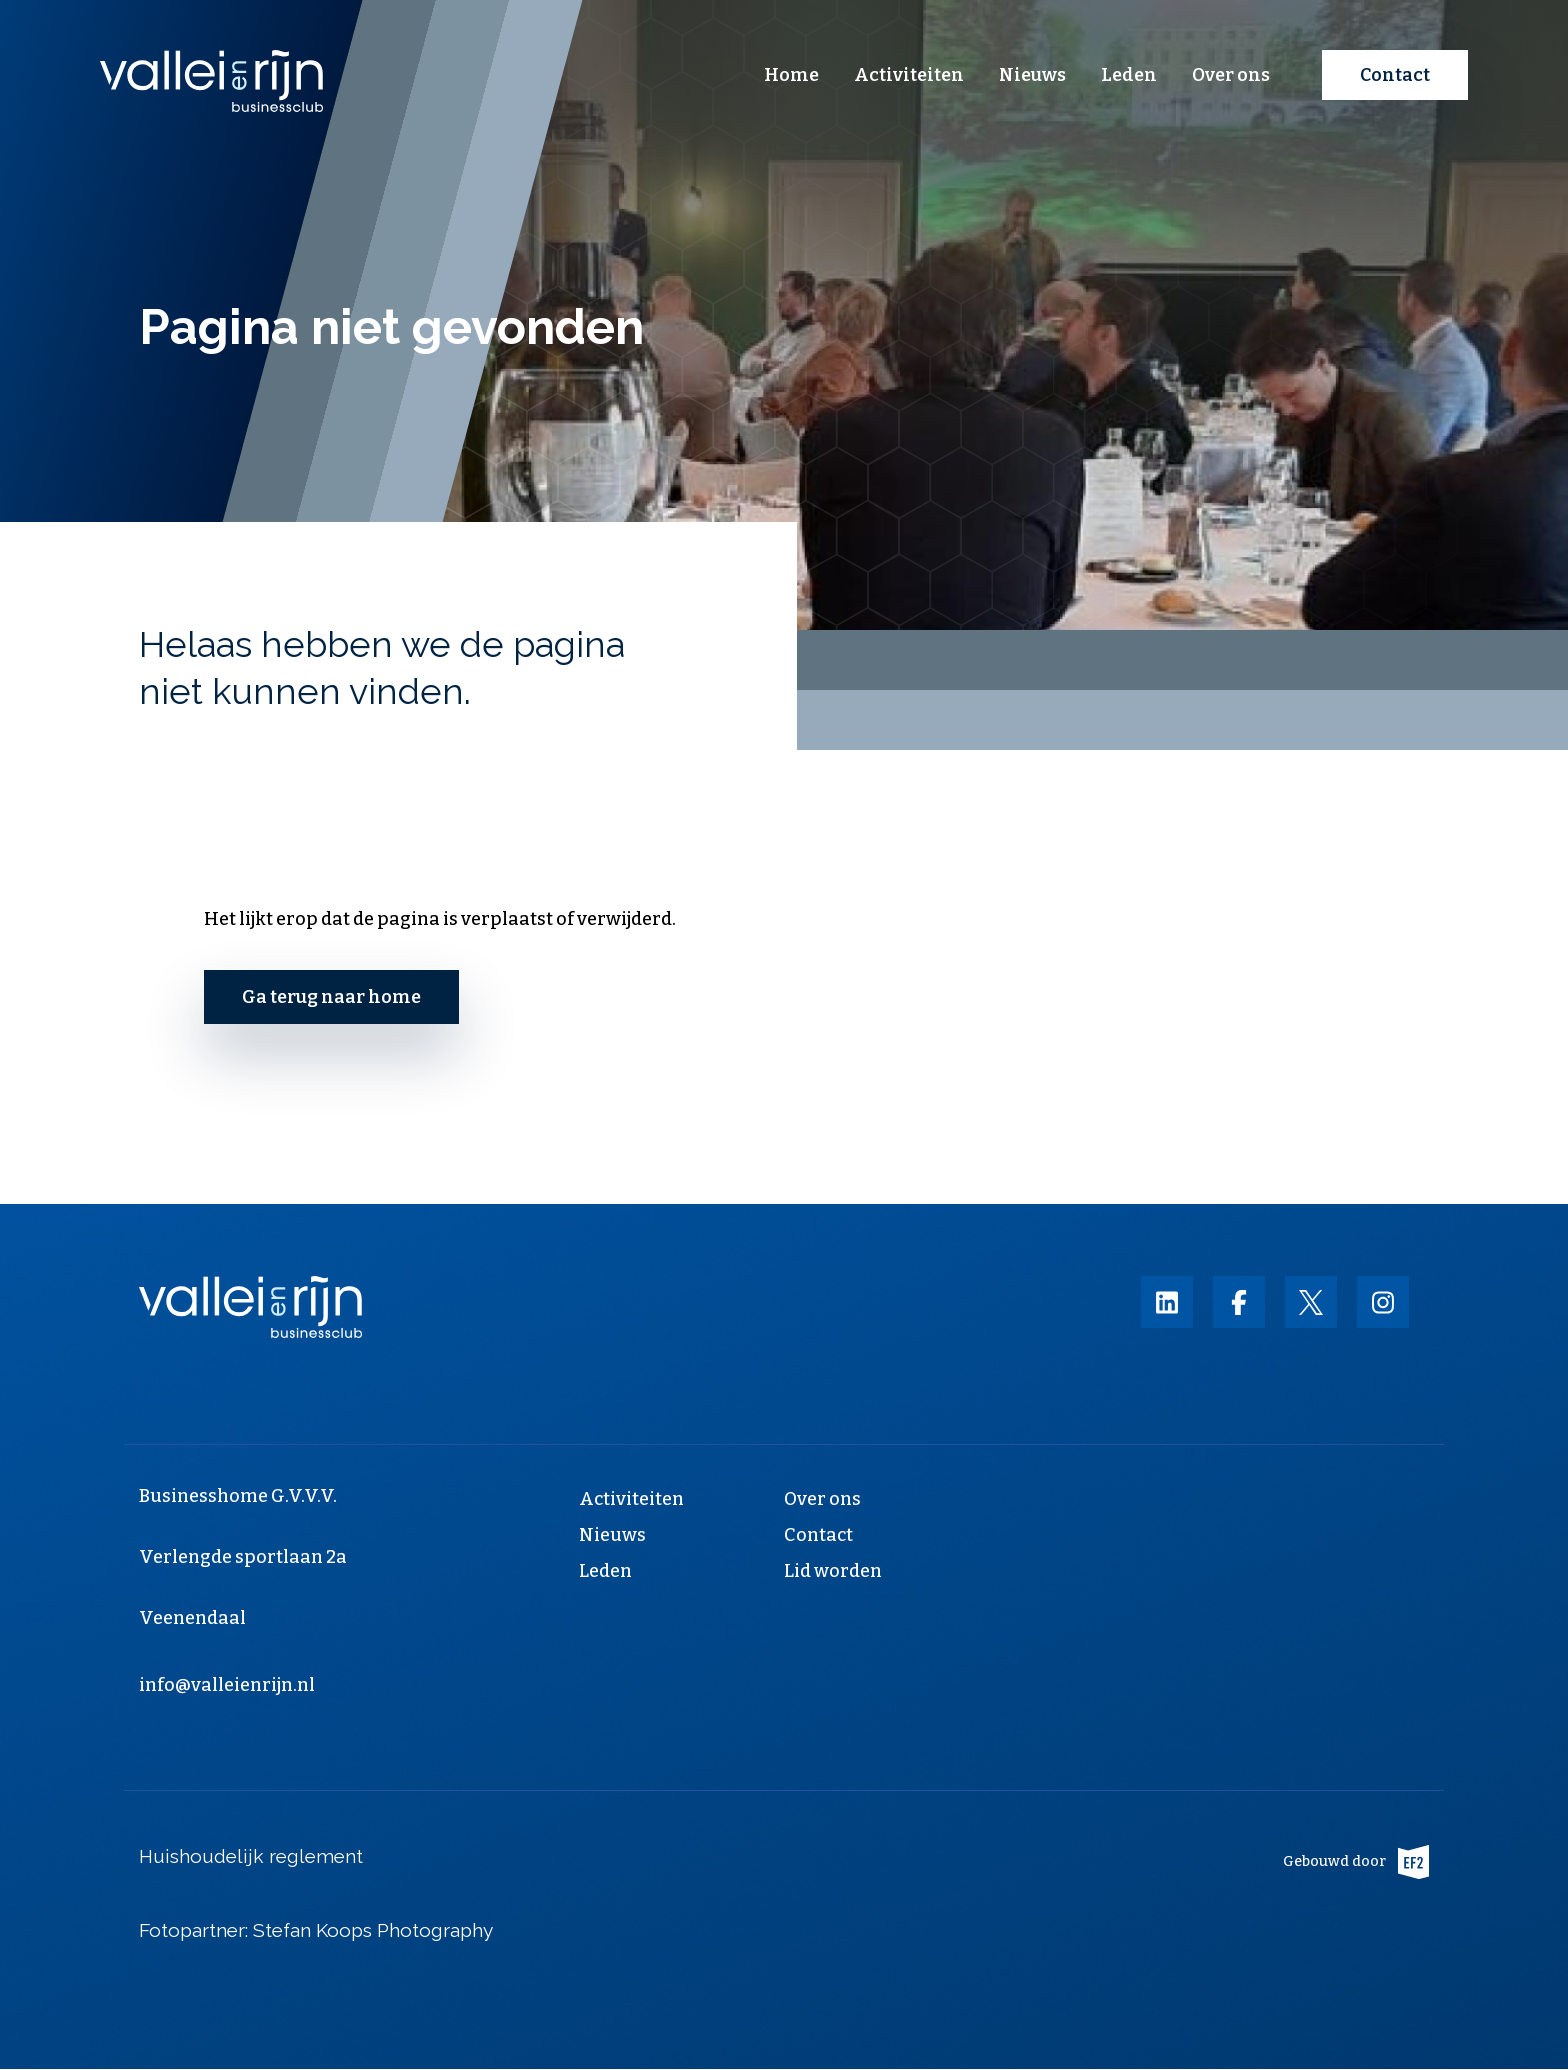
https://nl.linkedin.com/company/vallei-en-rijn (1167, 1302)
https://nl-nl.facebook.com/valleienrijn (1239, 1302)
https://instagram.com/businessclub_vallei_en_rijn (1383, 1302)
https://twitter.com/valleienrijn (1311, 1302)
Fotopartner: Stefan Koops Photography (318, 1930)
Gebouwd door (1356, 1862)
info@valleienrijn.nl (227, 1685)
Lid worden (833, 1571)
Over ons (1231, 75)
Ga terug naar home (331, 997)
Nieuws (1032, 75)
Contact (1395, 75)
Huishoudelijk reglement (251, 1856)
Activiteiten (909, 75)
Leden (1129, 75)
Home (791, 75)
